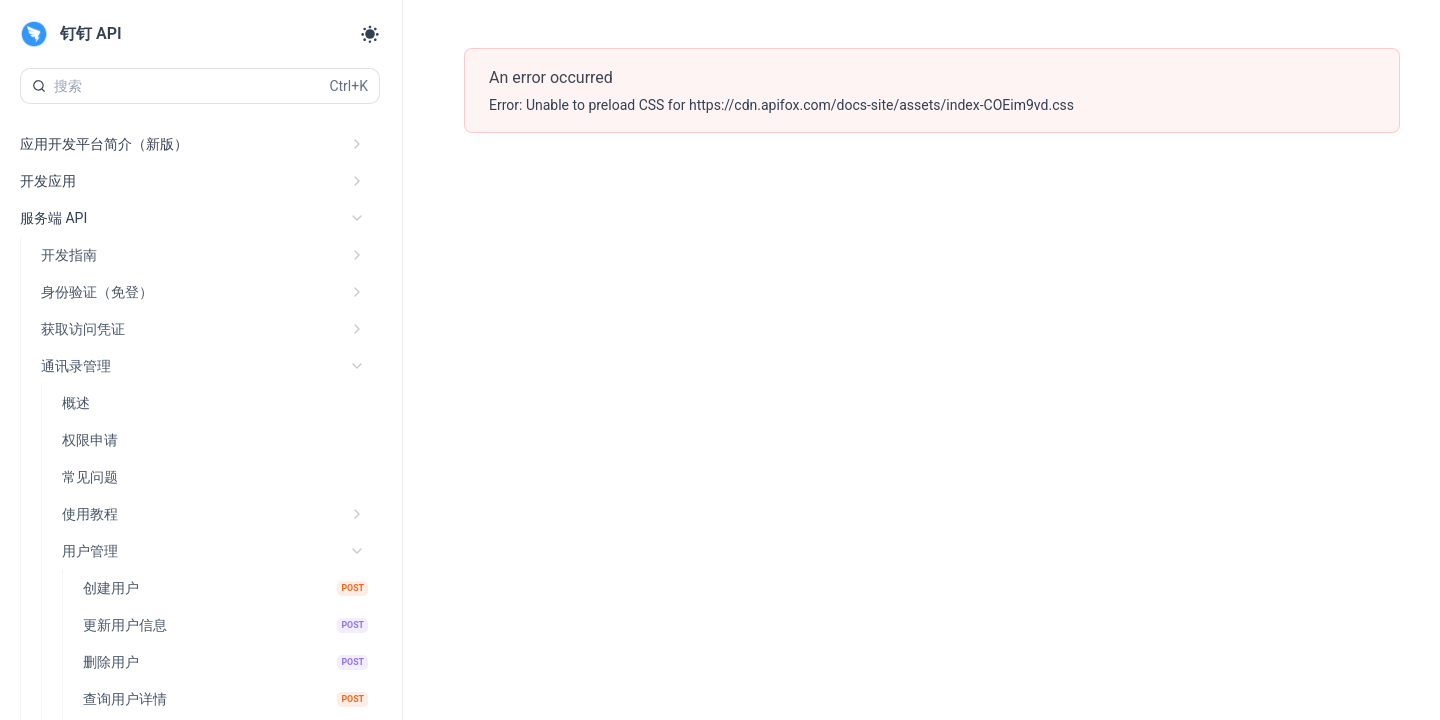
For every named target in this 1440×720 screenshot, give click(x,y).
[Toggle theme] (370, 34)
